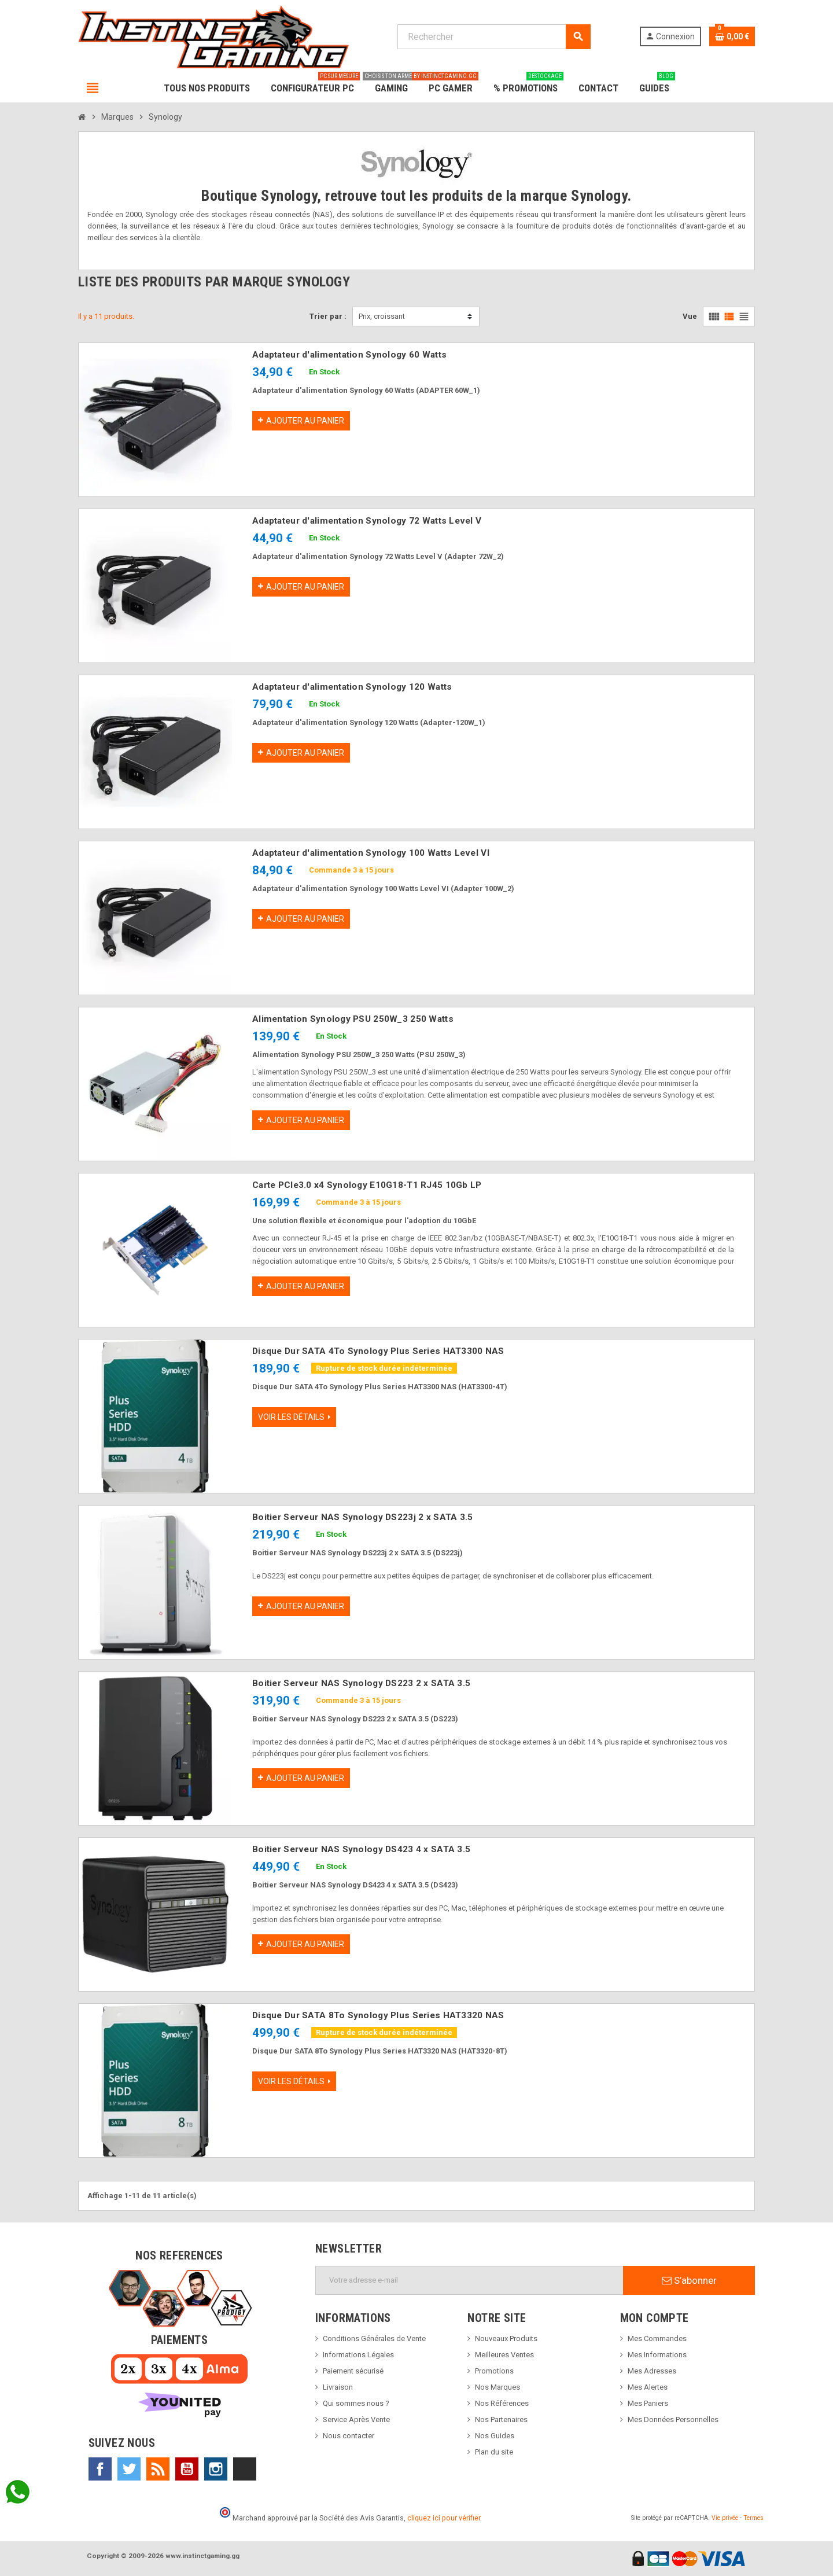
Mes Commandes (657, 2338)
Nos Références (502, 2403)
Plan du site (494, 2452)
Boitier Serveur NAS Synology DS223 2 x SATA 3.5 (361, 1683)
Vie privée (725, 2518)
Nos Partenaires (501, 2419)
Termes (753, 2518)
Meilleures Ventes (504, 2354)
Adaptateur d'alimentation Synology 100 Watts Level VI (370, 853)
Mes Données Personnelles (673, 2419)
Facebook (100, 2469)
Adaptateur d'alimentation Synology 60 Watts (349, 354)
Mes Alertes (648, 2387)
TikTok (244, 2469)
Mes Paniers (648, 2403)
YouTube (186, 2469)
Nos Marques (497, 2387)
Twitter (129, 2469)
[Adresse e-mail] (469, 2280)
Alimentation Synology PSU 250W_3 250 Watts (353, 1019)
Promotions (494, 2371)
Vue (690, 316)
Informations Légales (358, 2354)
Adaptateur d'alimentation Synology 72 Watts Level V (366, 521)
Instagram (215, 2469)
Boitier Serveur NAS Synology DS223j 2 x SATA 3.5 (362, 1517)
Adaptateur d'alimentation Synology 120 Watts (352, 687)
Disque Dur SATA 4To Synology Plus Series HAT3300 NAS (378, 1351)
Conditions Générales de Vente (374, 2338)
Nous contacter (348, 2435)
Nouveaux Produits (506, 2338)
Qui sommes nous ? (356, 2403)
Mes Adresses (652, 2371)
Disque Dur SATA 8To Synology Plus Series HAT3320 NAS (378, 2015)
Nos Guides (494, 2435)
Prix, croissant (382, 316)
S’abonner (689, 2280)
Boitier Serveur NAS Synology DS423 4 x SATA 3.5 (361, 1849)
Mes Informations (657, 2354)
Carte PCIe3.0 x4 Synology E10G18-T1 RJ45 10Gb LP (366, 1185)
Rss (157, 2469)
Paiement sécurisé (353, 2371)
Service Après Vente (356, 2419)
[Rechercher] (493, 36)
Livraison (338, 2387)
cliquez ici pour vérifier (443, 2518)
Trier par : (328, 316)
